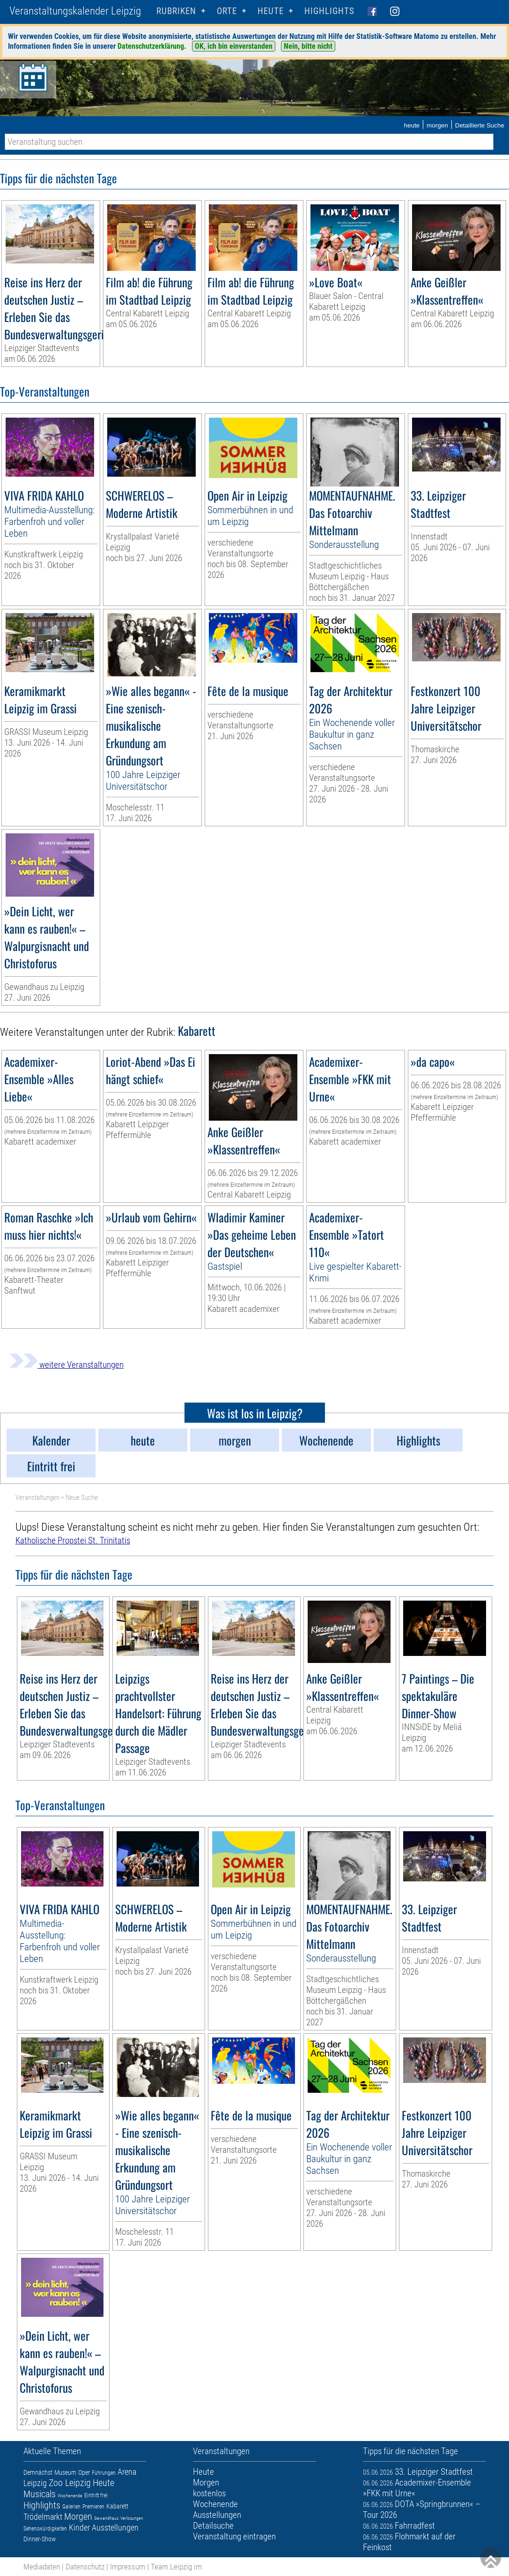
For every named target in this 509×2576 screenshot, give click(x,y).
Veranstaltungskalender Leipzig (75, 11)
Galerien (71, 2506)
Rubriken (176, 11)
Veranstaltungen (37, 1497)
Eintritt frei (96, 2495)
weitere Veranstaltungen (66, 1364)
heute (412, 125)
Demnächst (37, 2472)
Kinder (79, 2527)
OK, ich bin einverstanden (234, 46)
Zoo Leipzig (70, 2482)
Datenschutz (85, 2566)
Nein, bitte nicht (308, 46)
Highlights (329, 11)
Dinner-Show (39, 2539)
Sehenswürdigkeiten (45, 2528)
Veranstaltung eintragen (234, 2536)
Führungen (104, 2473)
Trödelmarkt (42, 2517)
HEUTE (271, 11)
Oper (84, 2472)
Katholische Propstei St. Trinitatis (72, 1540)
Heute (103, 2482)
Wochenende (70, 2495)
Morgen (78, 2516)
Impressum (127, 2566)
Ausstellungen (115, 2527)
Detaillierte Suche (479, 125)
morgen (437, 125)
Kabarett (117, 2506)
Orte (227, 11)
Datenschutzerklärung (151, 46)
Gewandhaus (106, 2518)
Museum (65, 2472)
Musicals (39, 2494)
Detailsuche (213, 2525)
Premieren (93, 2506)
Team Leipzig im (176, 2566)
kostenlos (209, 2493)
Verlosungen (131, 2518)
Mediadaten (41, 2566)
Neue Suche (82, 1497)
